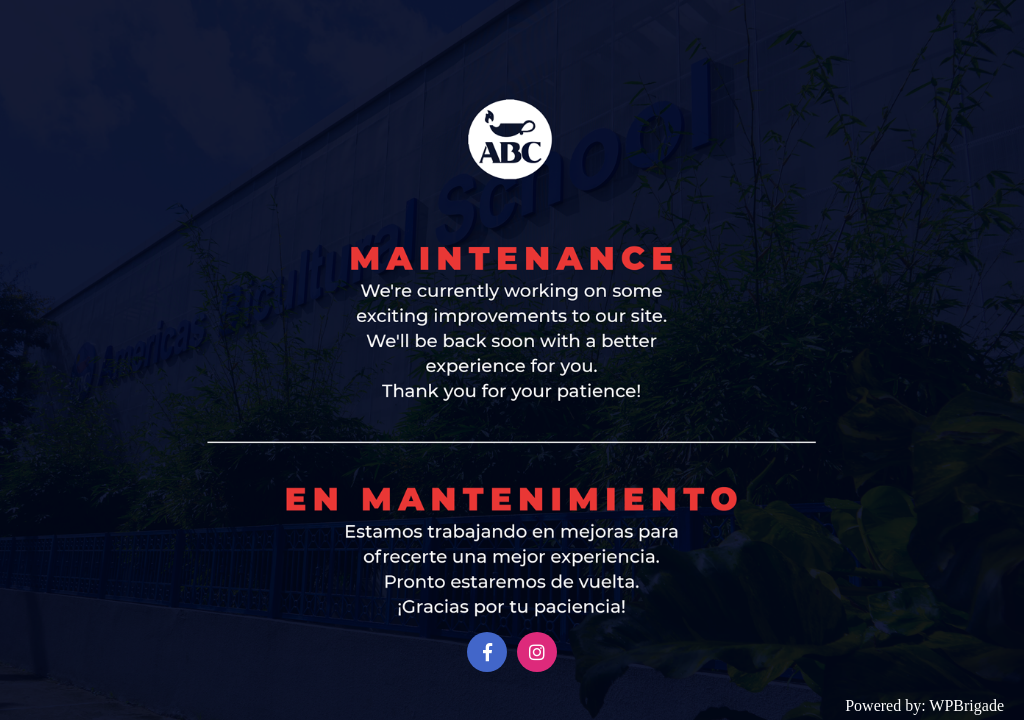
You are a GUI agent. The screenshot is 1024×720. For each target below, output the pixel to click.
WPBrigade (966, 705)
